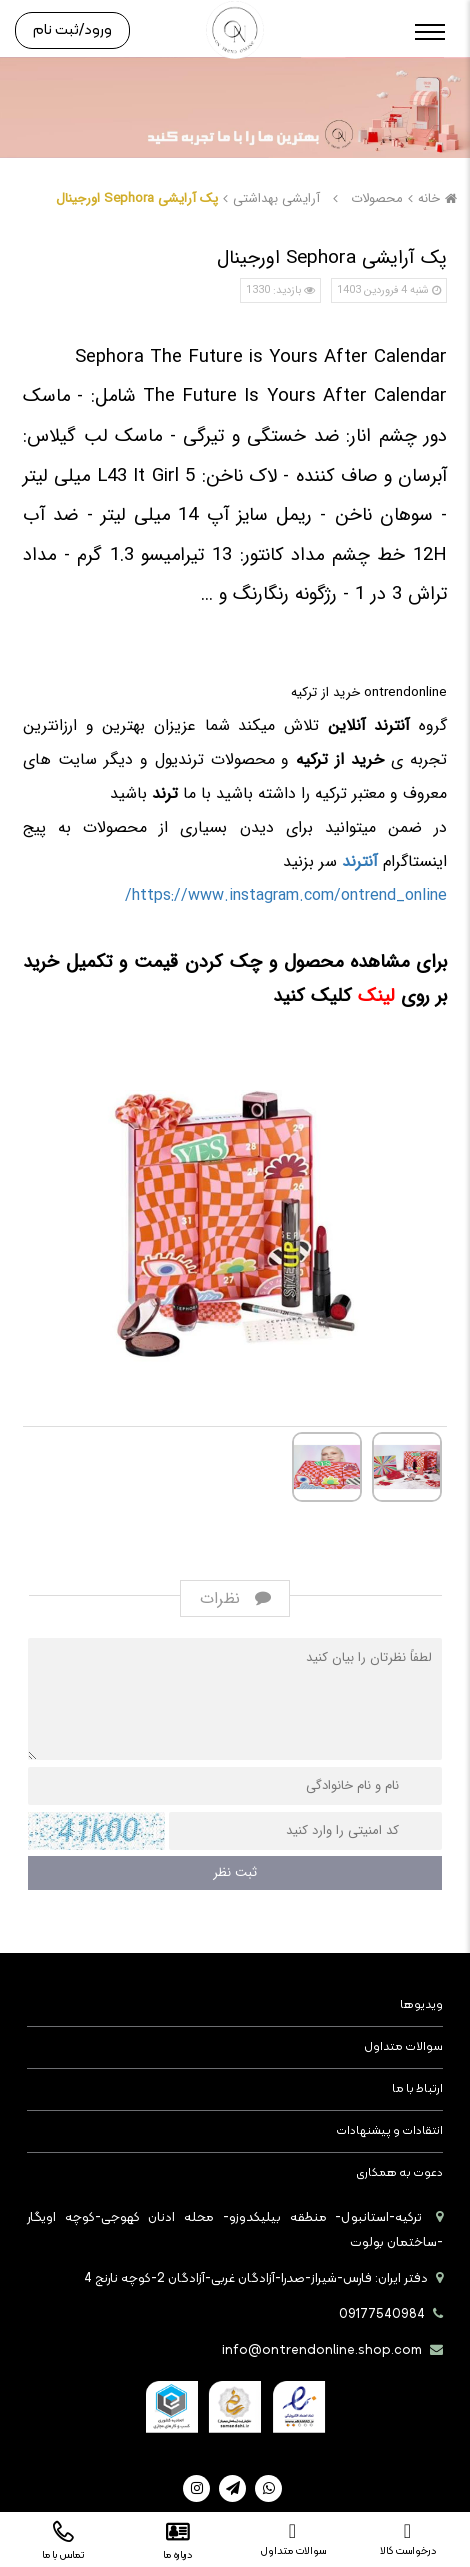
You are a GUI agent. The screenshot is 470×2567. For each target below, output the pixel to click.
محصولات (377, 198)
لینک (373, 996)
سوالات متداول (403, 2047)
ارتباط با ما (417, 2089)
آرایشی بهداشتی (276, 198)
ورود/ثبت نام (72, 30)
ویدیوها (421, 2005)
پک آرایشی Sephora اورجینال (137, 198)
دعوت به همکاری (399, 2173)
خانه (440, 198)
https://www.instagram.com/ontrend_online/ (286, 895)
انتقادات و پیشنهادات (389, 2131)
